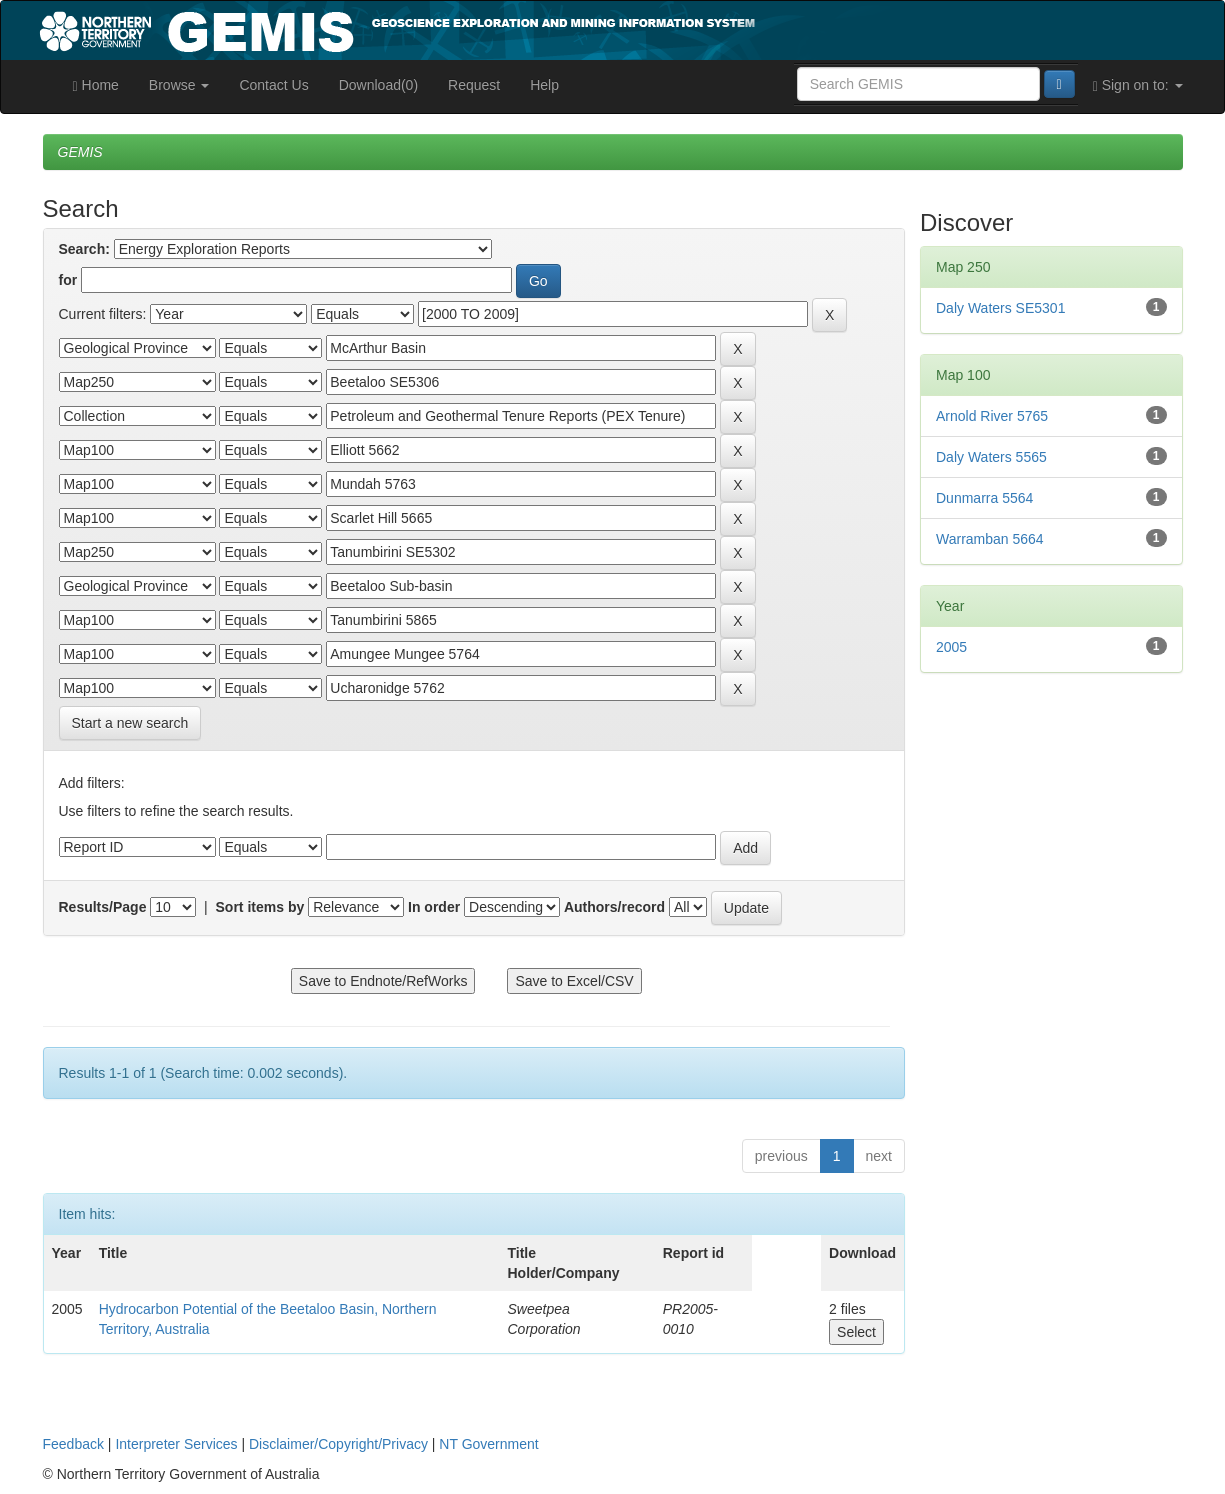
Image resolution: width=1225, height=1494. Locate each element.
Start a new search (130, 723)
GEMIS (80, 152)
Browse (179, 85)
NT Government (488, 1444)
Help (544, 85)
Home (96, 85)
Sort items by (260, 907)
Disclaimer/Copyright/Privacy (338, 1444)
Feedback (73, 1444)
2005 (951, 647)
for (68, 280)
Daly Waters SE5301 (1000, 308)
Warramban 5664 (990, 539)
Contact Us (273, 85)
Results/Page (103, 907)
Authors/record (614, 907)
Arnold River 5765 (992, 416)
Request (474, 85)
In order (434, 907)
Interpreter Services (176, 1444)
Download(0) (378, 85)
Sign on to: (1138, 85)
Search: (84, 249)
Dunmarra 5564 (984, 498)
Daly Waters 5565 (991, 457)
